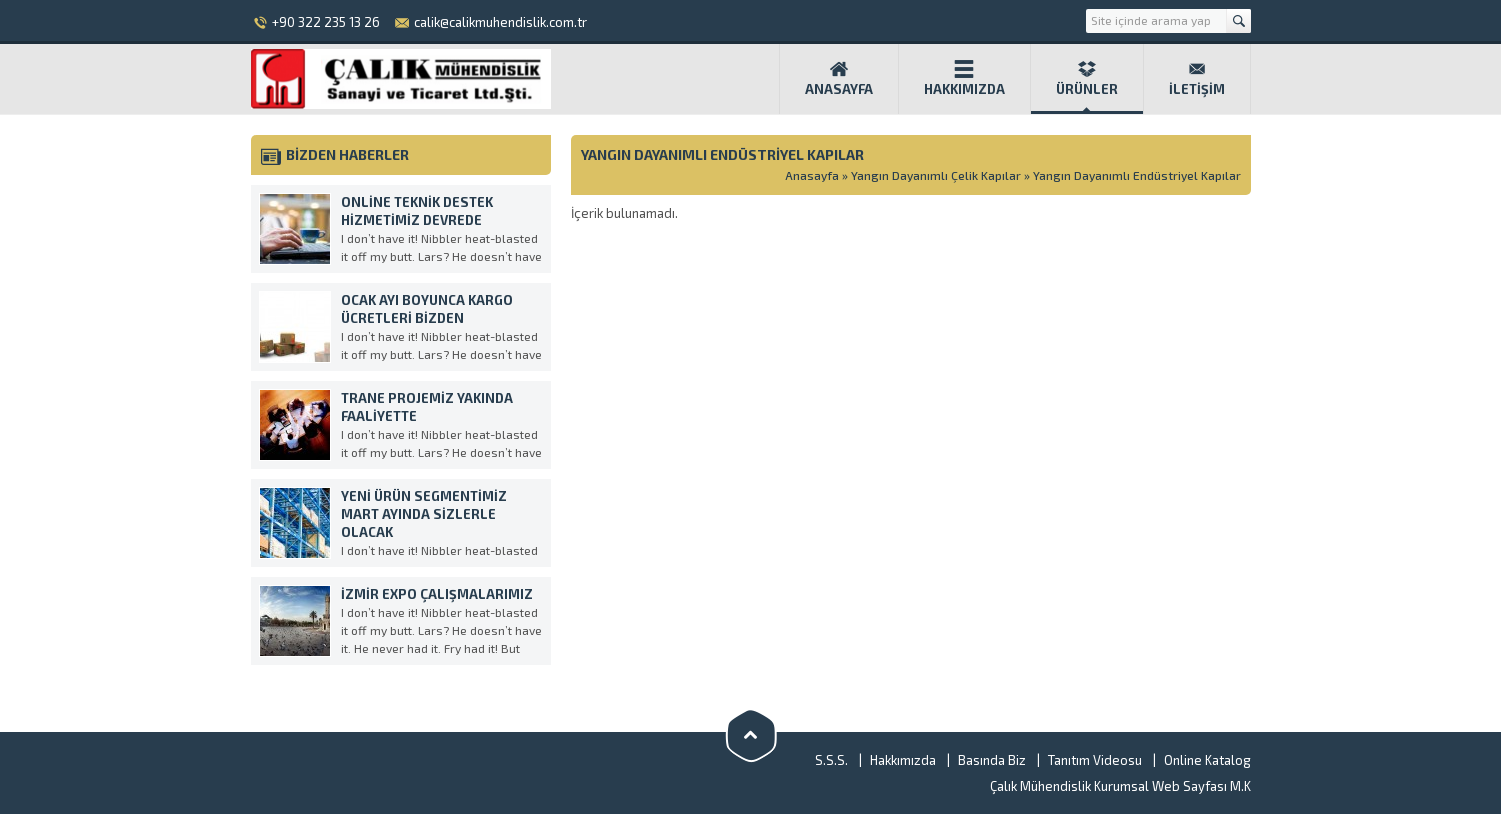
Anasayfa (839, 78)
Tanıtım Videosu (1095, 760)
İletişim (1197, 78)
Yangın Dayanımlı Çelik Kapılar (936, 175)
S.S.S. (831, 760)
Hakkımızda (964, 78)
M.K (1239, 786)
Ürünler (1087, 78)
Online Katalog (1207, 760)
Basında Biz (992, 760)
